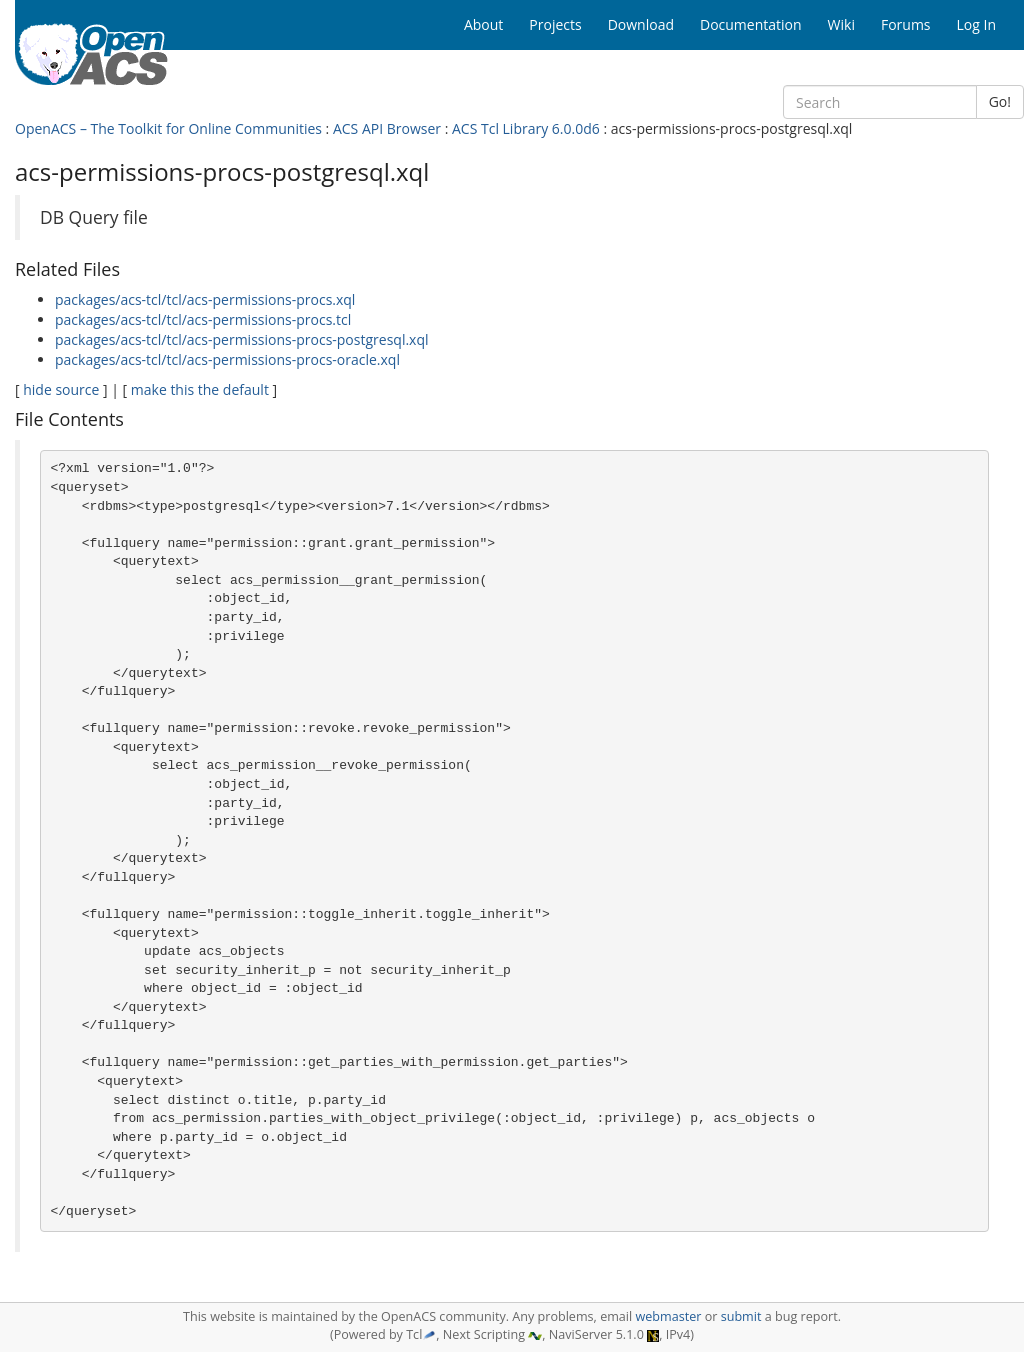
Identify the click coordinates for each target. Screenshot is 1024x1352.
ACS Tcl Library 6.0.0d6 (526, 128)
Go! (1000, 101)
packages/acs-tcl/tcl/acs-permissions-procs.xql (205, 299)
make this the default (200, 389)
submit (741, 1316)
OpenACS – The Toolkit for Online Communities (168, 128)
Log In (976, 24)
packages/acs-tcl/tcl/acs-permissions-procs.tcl (203, 319)
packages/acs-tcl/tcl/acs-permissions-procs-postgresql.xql (242, 339)
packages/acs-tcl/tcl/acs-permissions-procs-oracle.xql (227, 359)
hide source (61, 389)
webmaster (668, 1316)
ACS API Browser (387, 128)
